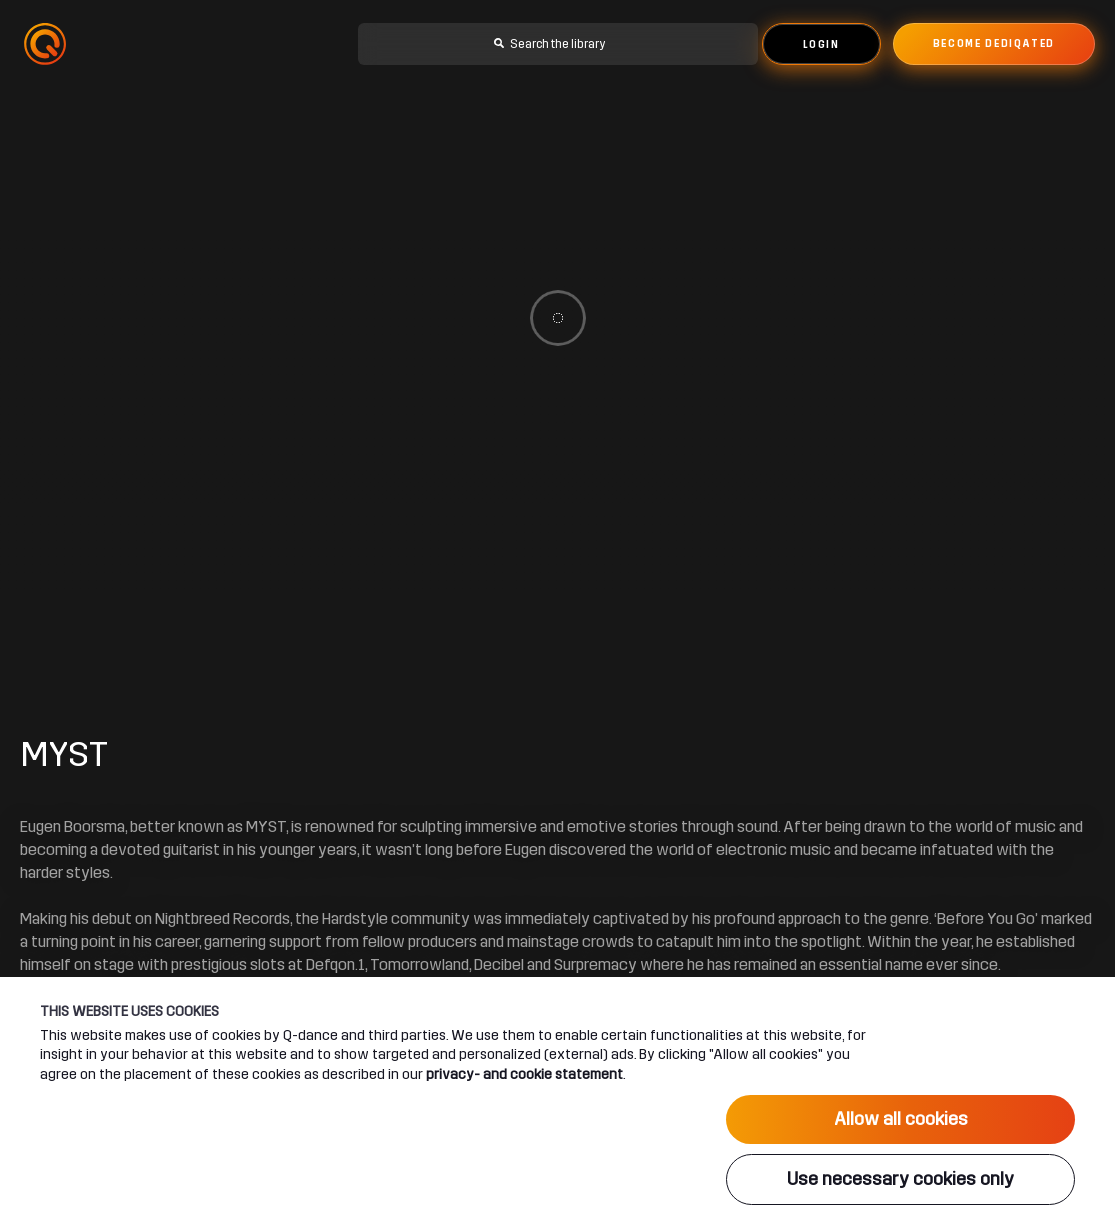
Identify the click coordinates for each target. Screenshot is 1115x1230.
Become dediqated (994, 44)
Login (821, 45)
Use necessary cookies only (900, 1179)
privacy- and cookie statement (524, 1074)
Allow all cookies (901, 1119)
